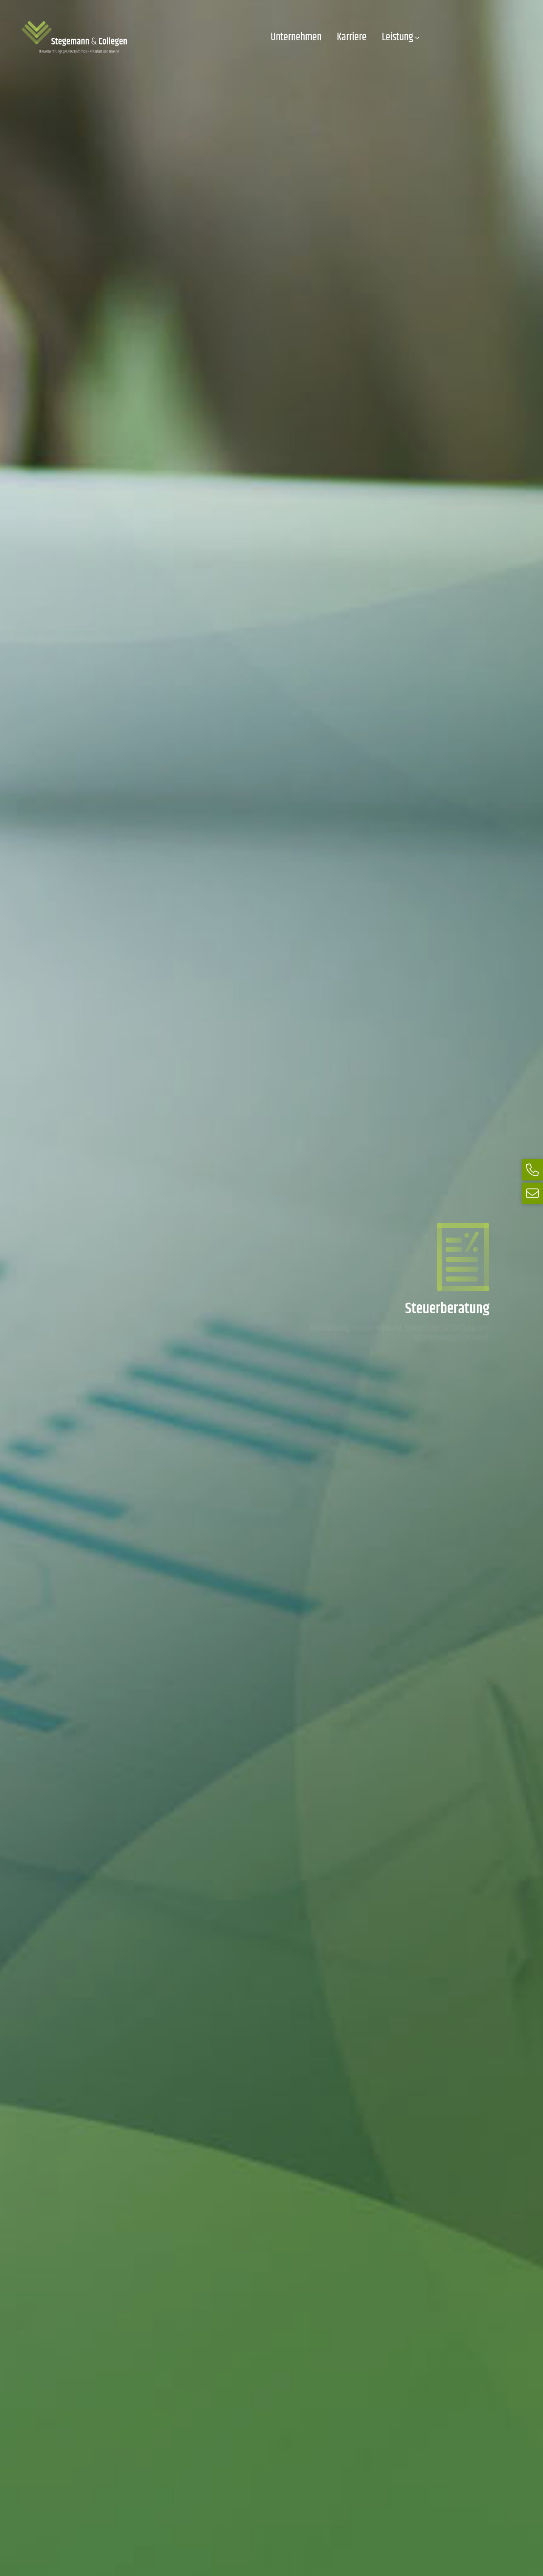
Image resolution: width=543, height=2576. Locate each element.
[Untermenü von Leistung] (417, 37)
